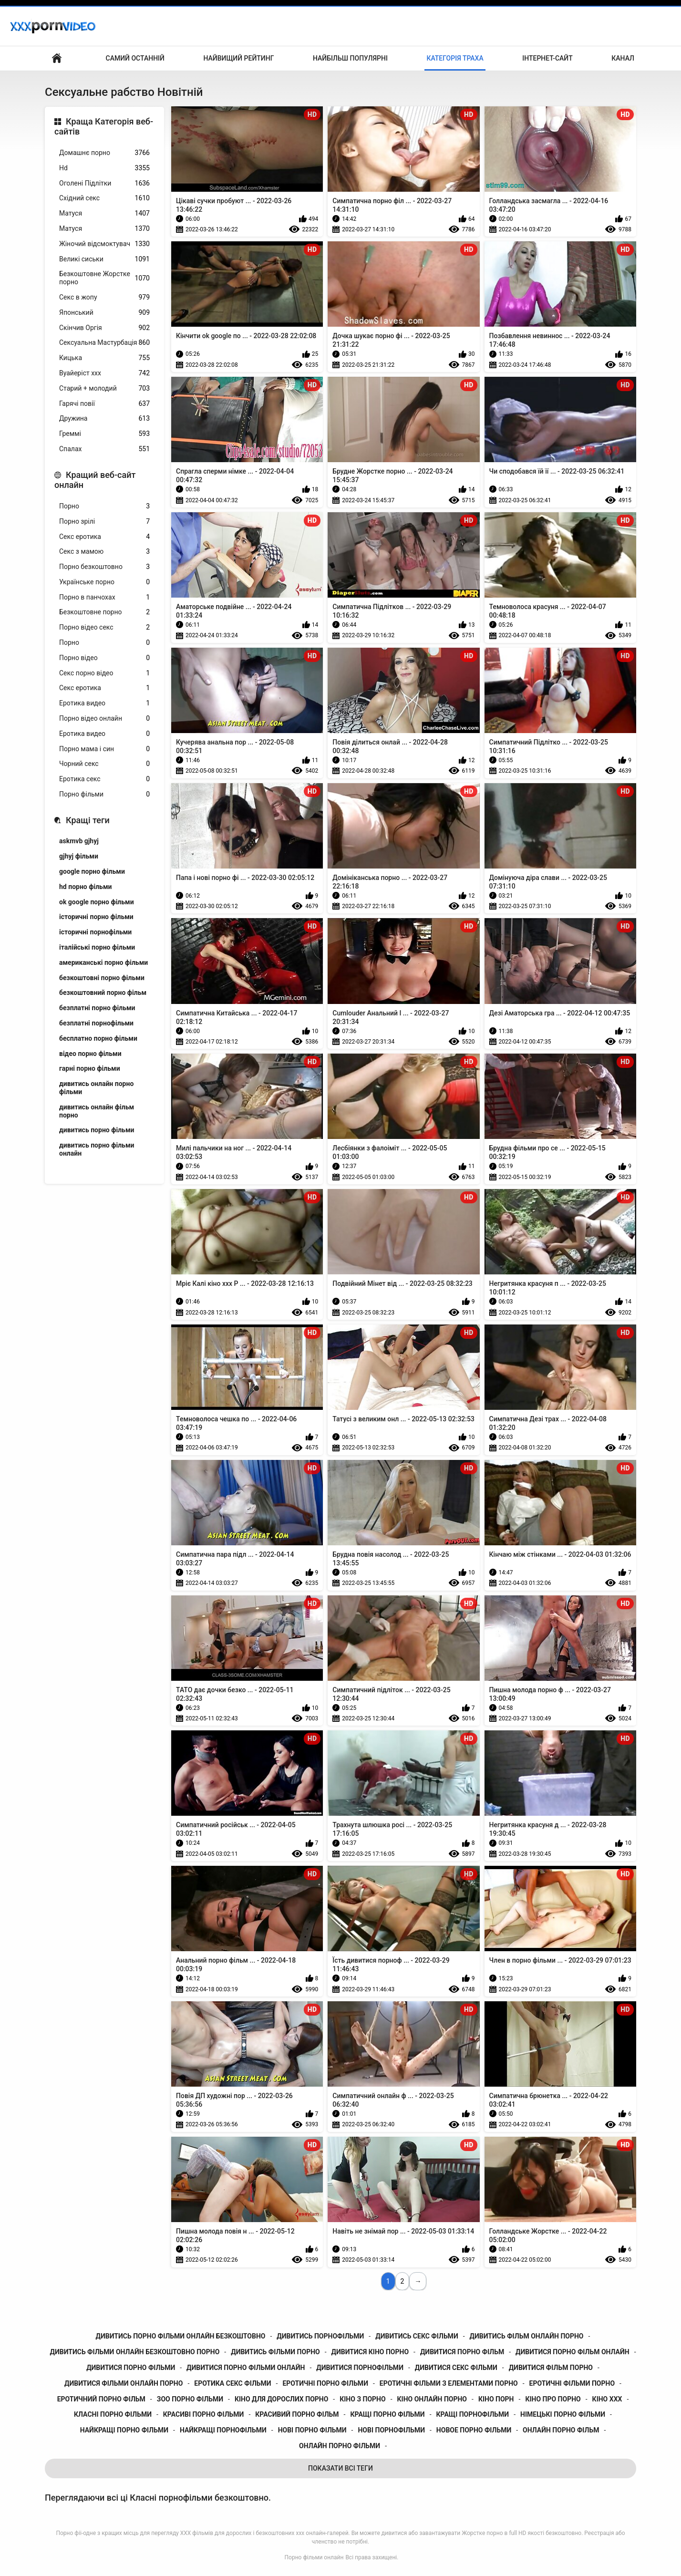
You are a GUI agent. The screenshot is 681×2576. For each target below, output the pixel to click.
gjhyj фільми (78, 856)
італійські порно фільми (97, 947)
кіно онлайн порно (432, 2399)
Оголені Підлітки (104, 183)
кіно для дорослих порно (281, 2399)
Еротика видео (104, 703)
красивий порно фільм (297, 2414)
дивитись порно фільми (96, 1130)
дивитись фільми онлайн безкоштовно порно (134, 2352)
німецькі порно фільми (562, 2414)
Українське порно (104, 582)
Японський (104, 313)
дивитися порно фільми (130, 2367)
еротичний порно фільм (101, 2399)
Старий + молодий (104, 388)
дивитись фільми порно (275, 2352)
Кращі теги (88, 820)
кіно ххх (607, 2399)
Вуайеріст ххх (104, 373)
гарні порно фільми (89, 1068)
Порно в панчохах (104, 597)
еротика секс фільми (232, 2383)
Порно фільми (104, 794)
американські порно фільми (103, 962)
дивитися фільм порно (551, 2367)
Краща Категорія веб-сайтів (103, 126)
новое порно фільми (473, 2430)
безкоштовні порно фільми (101, 978)
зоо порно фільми (190, 2399)
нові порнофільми (391, 2430)
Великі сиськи (104, 259)
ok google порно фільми (96, 902)
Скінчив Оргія (104, 328)
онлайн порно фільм (561, 2430)
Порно (104, 506)
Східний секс (104, 198)
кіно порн (496, 2399)
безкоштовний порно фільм (102, 992)
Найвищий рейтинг (238, 58)
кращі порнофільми (472, 2414)
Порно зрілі (104, 521)
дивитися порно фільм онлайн (572, 2352)
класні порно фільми (113, 2414)
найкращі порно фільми (124, 2430)
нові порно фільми (312, 2430)
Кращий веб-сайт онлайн (94, 480)
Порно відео (104, 658)
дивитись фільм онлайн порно (527, 2336)
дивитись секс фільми (416, 2336)
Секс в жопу (104, 297)
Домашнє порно (104, 153)
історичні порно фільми (96, 917)
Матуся (104, 213)
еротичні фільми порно (572, 2383)
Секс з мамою (104, 552)
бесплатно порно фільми (98, 1038)
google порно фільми (92, 871)
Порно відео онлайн (104, 718)
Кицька (104, 358)
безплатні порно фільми (97, 1008)
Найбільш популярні (350, 58)
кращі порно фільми (387, 2414)
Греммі (104, 434)
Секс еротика (104, 537)
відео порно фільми (90, 1053)
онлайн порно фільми (339, 2446)
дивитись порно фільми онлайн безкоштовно (181, 2336)
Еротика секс (104, 779)
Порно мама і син (104, 749)
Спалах (104, 449)
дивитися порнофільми (359, 2367)
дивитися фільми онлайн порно (123, 2383)
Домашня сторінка (57, 58)
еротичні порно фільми (325, 2383)
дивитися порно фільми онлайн (245, 2367)
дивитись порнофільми (320, 2336)
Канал (622, 58)
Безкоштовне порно (104, 612)
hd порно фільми (85, 886)
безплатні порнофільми (96, 1023)
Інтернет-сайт (547, 58)
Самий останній (135, 58)
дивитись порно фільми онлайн (96, 1149)
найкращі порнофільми (223, 2430)
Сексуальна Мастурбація (104, 343)
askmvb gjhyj (79, 841)
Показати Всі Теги (340, 2468)
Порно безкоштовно (104, 567)
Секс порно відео (104, 673)
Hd (104, 168)
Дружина (104, 418)
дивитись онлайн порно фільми (96, 1088)
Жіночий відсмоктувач (104, 244)
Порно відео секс (104, 627)
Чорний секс (104, 764)
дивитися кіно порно (370, 2352)
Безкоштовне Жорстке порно (104, 278)
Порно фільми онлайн (314, 2557)
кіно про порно (552, 2399)
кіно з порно (362, 2399)
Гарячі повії (104, 404)
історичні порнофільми (95, 932)
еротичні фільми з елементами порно (449, 2383)
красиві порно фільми (203, 2414)
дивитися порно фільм (462, 2352)
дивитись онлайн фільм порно (96, 1111)
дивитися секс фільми (456, 2367)
